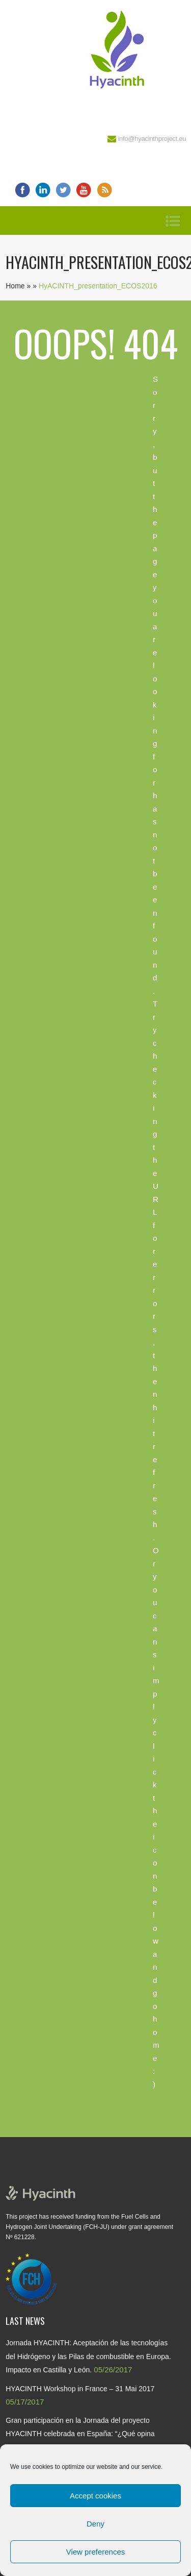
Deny (95, 2523)
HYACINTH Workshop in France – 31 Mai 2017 (80, 2389)
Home (15, 286)
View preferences (95, 2551)
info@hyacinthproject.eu (152, 138)
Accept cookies (95, 2495)
